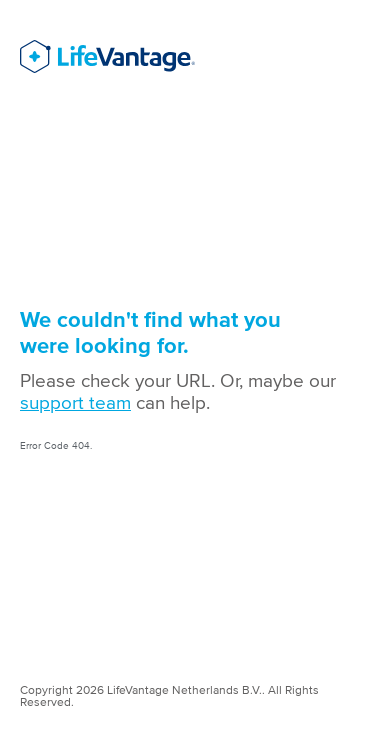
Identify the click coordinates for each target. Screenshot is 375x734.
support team (75, 402)
